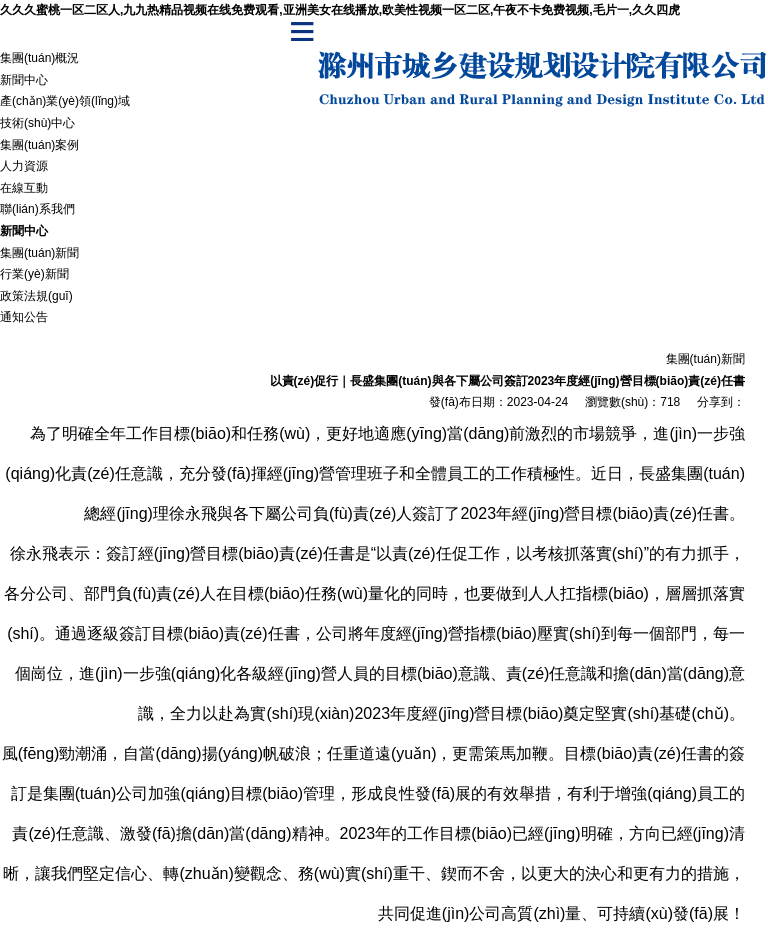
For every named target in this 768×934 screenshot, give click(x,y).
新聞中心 (24, 80)
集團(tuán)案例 (39, 145)
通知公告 (24, 317)
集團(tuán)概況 (39, 58)
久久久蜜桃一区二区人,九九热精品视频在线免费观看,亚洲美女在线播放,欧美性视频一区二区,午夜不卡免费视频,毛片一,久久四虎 (340, 10)
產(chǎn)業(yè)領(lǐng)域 (65, 101)
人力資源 (24, 166)
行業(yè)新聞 (34, 274)
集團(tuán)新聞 (39, 253)
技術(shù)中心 (37, 123)
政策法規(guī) (36, 296)
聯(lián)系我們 (37, 209)
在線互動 (24, 188)
